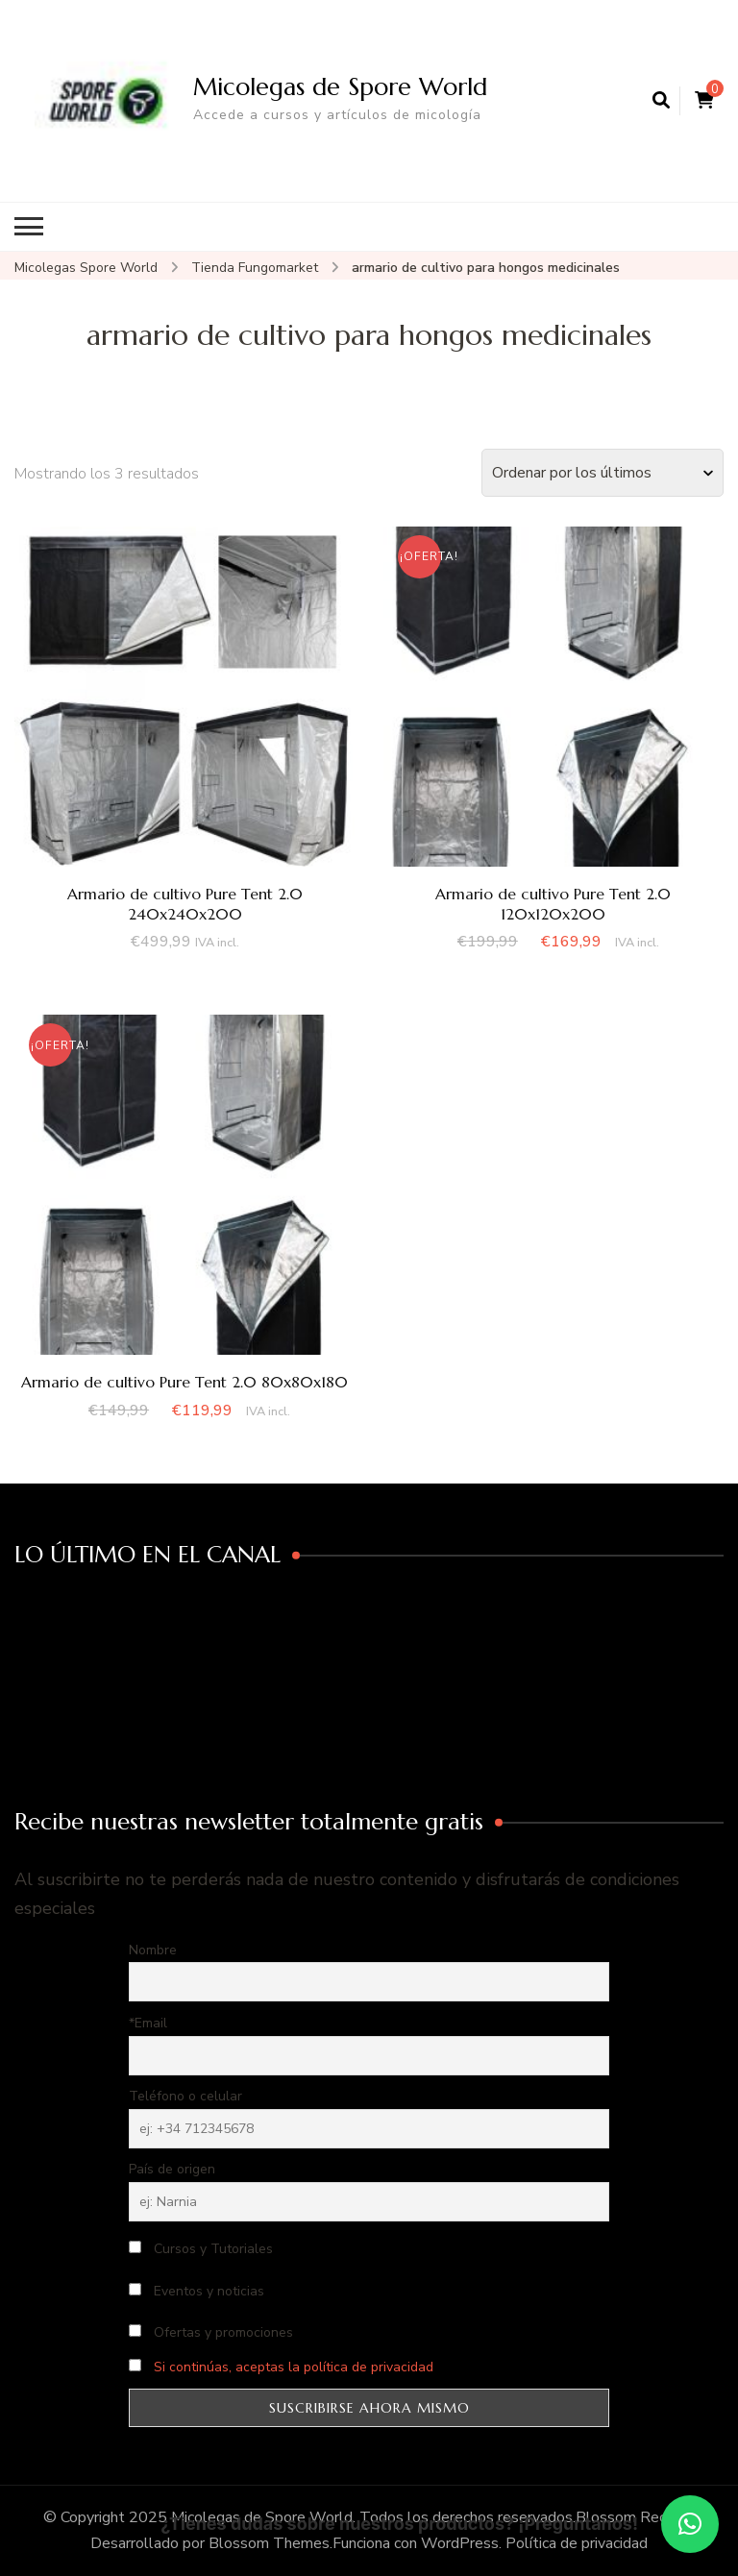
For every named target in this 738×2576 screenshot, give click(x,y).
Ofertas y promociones (211, 2332)
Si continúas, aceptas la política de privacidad (293, 2367)
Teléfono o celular (185, 2096)
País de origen (172, 2169)
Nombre (153, 1950)
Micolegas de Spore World (340, 86)
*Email (148, 2023)
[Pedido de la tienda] (602, 473)
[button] (690, 2524)
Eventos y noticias (196, 2291)
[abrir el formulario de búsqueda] (661, 100)
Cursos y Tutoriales (201, 2249)
